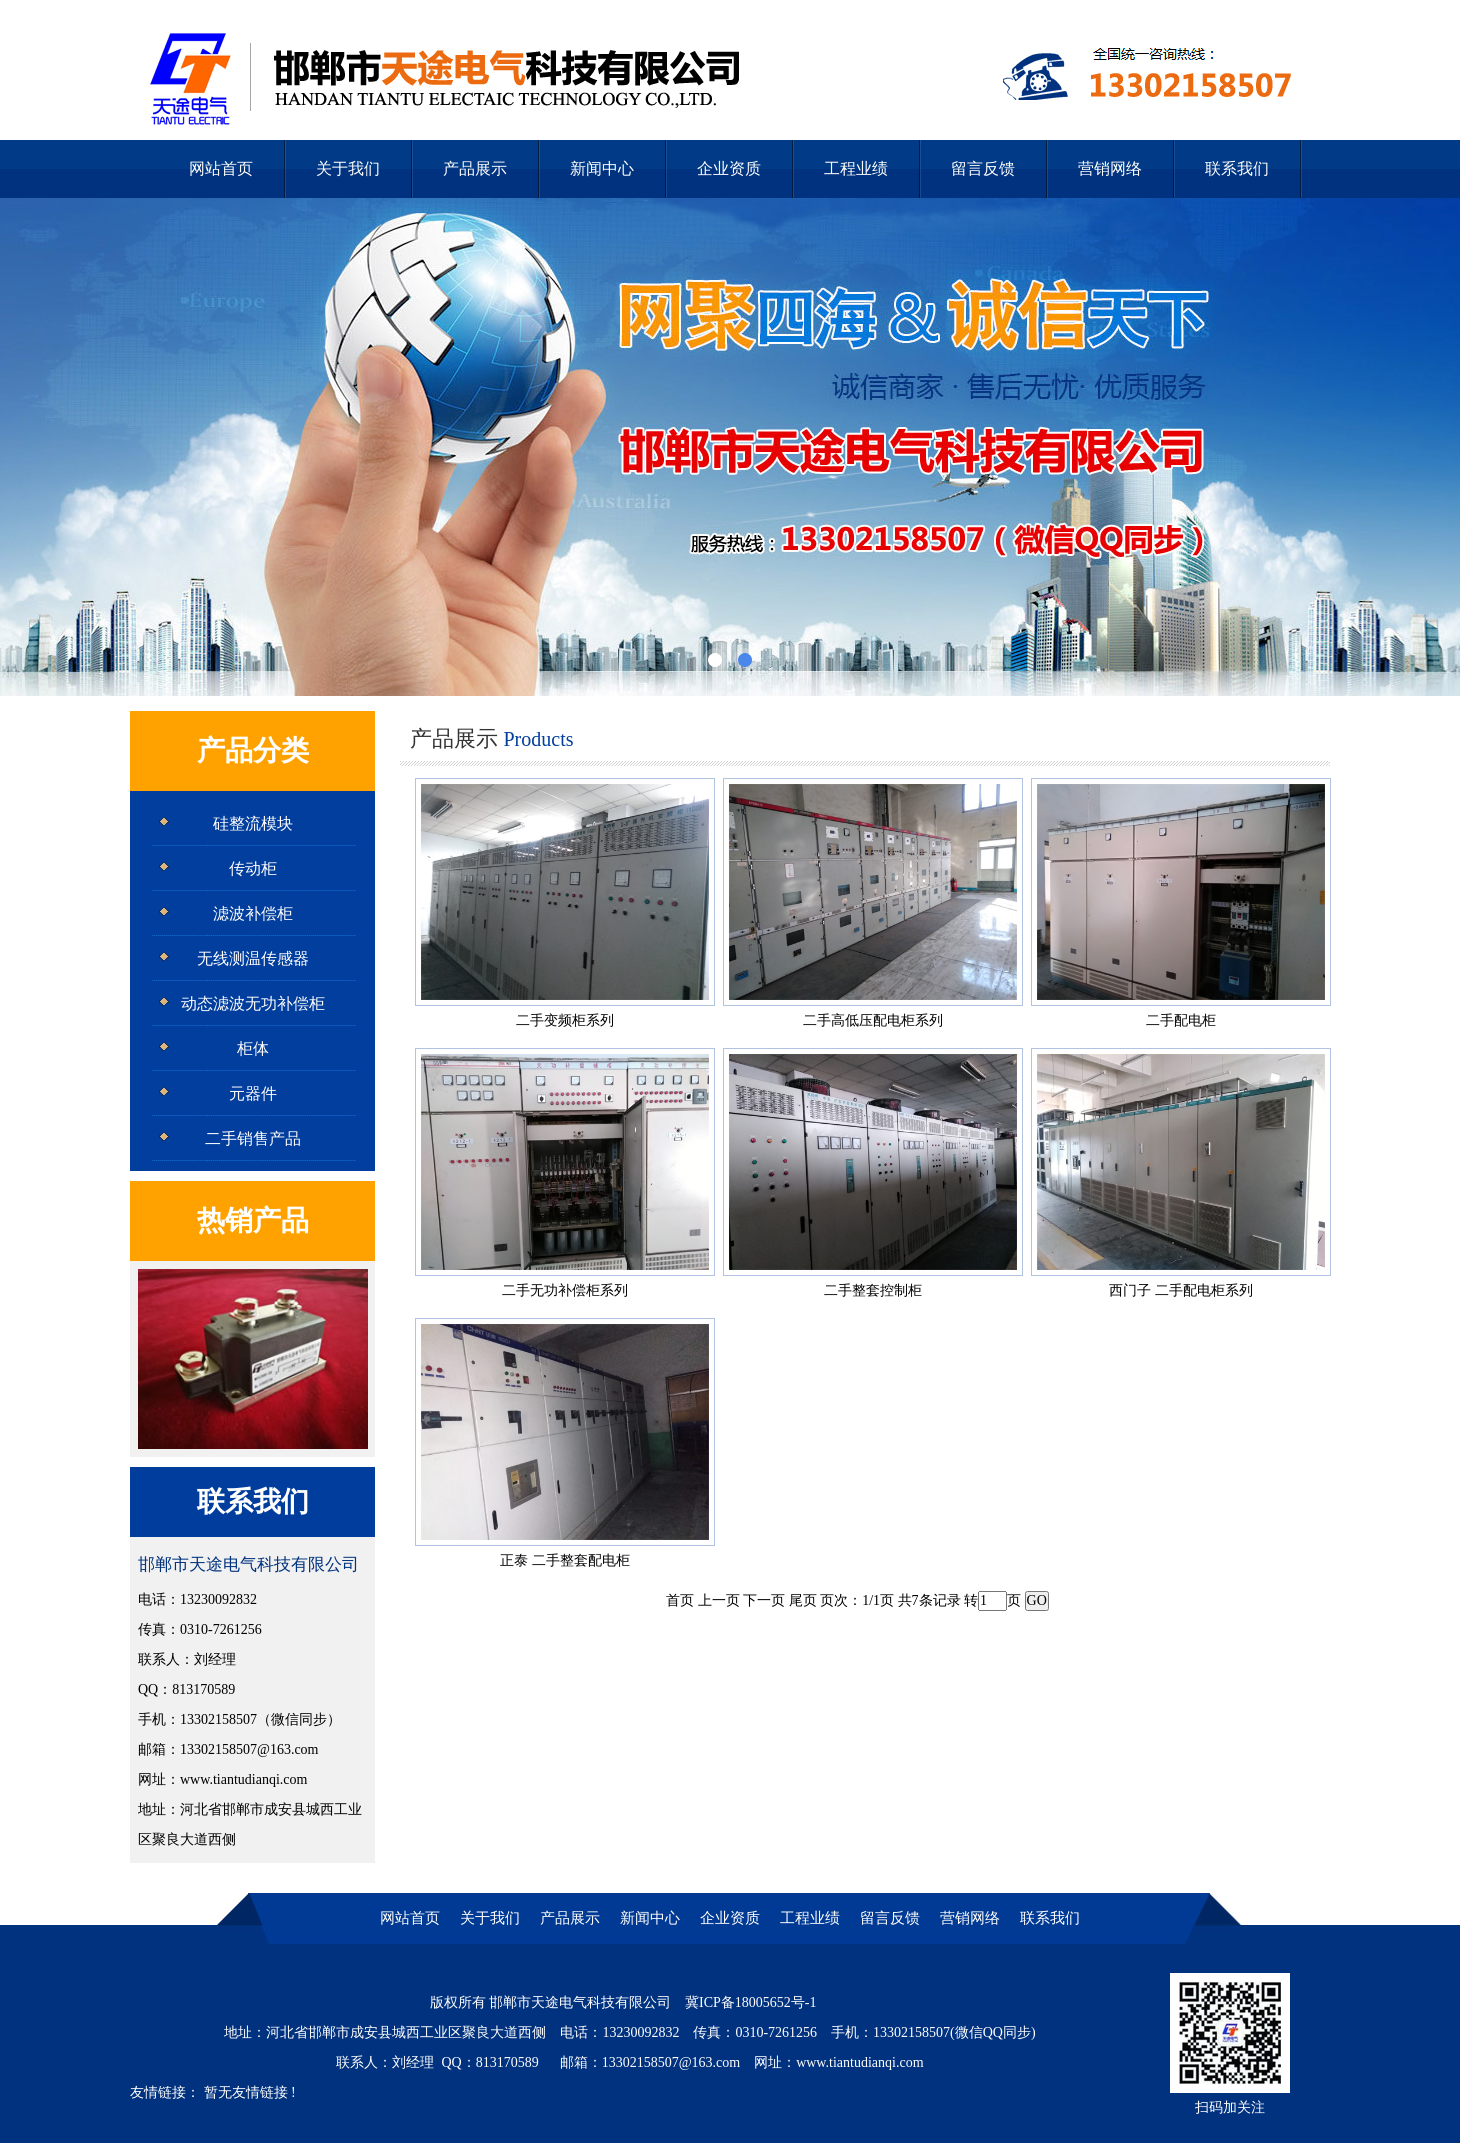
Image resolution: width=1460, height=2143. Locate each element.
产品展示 (475, 168)
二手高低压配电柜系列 (873, 1020)
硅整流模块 (253, 823)
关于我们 (348, 168)
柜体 (253, 1048)
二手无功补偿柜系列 (565, 1290)
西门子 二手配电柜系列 (1181, 1290)
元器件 (253, 1093)
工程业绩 (856, 168)
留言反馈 (983, 168)
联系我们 (1237, 168)
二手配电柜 (1181, 1020)
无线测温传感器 (253, 958)
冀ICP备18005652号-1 (750, 2002)
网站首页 (221, 168)
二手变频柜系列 (565, 1020)
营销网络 (1110, 168)
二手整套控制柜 (873, 1290)
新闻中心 (602, 168)
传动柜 (253, 868)
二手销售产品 (253, 1138)
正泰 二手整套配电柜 (565, 1560)
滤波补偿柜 (253, 913)
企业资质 (729, 168)
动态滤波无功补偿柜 (253, 1003)
